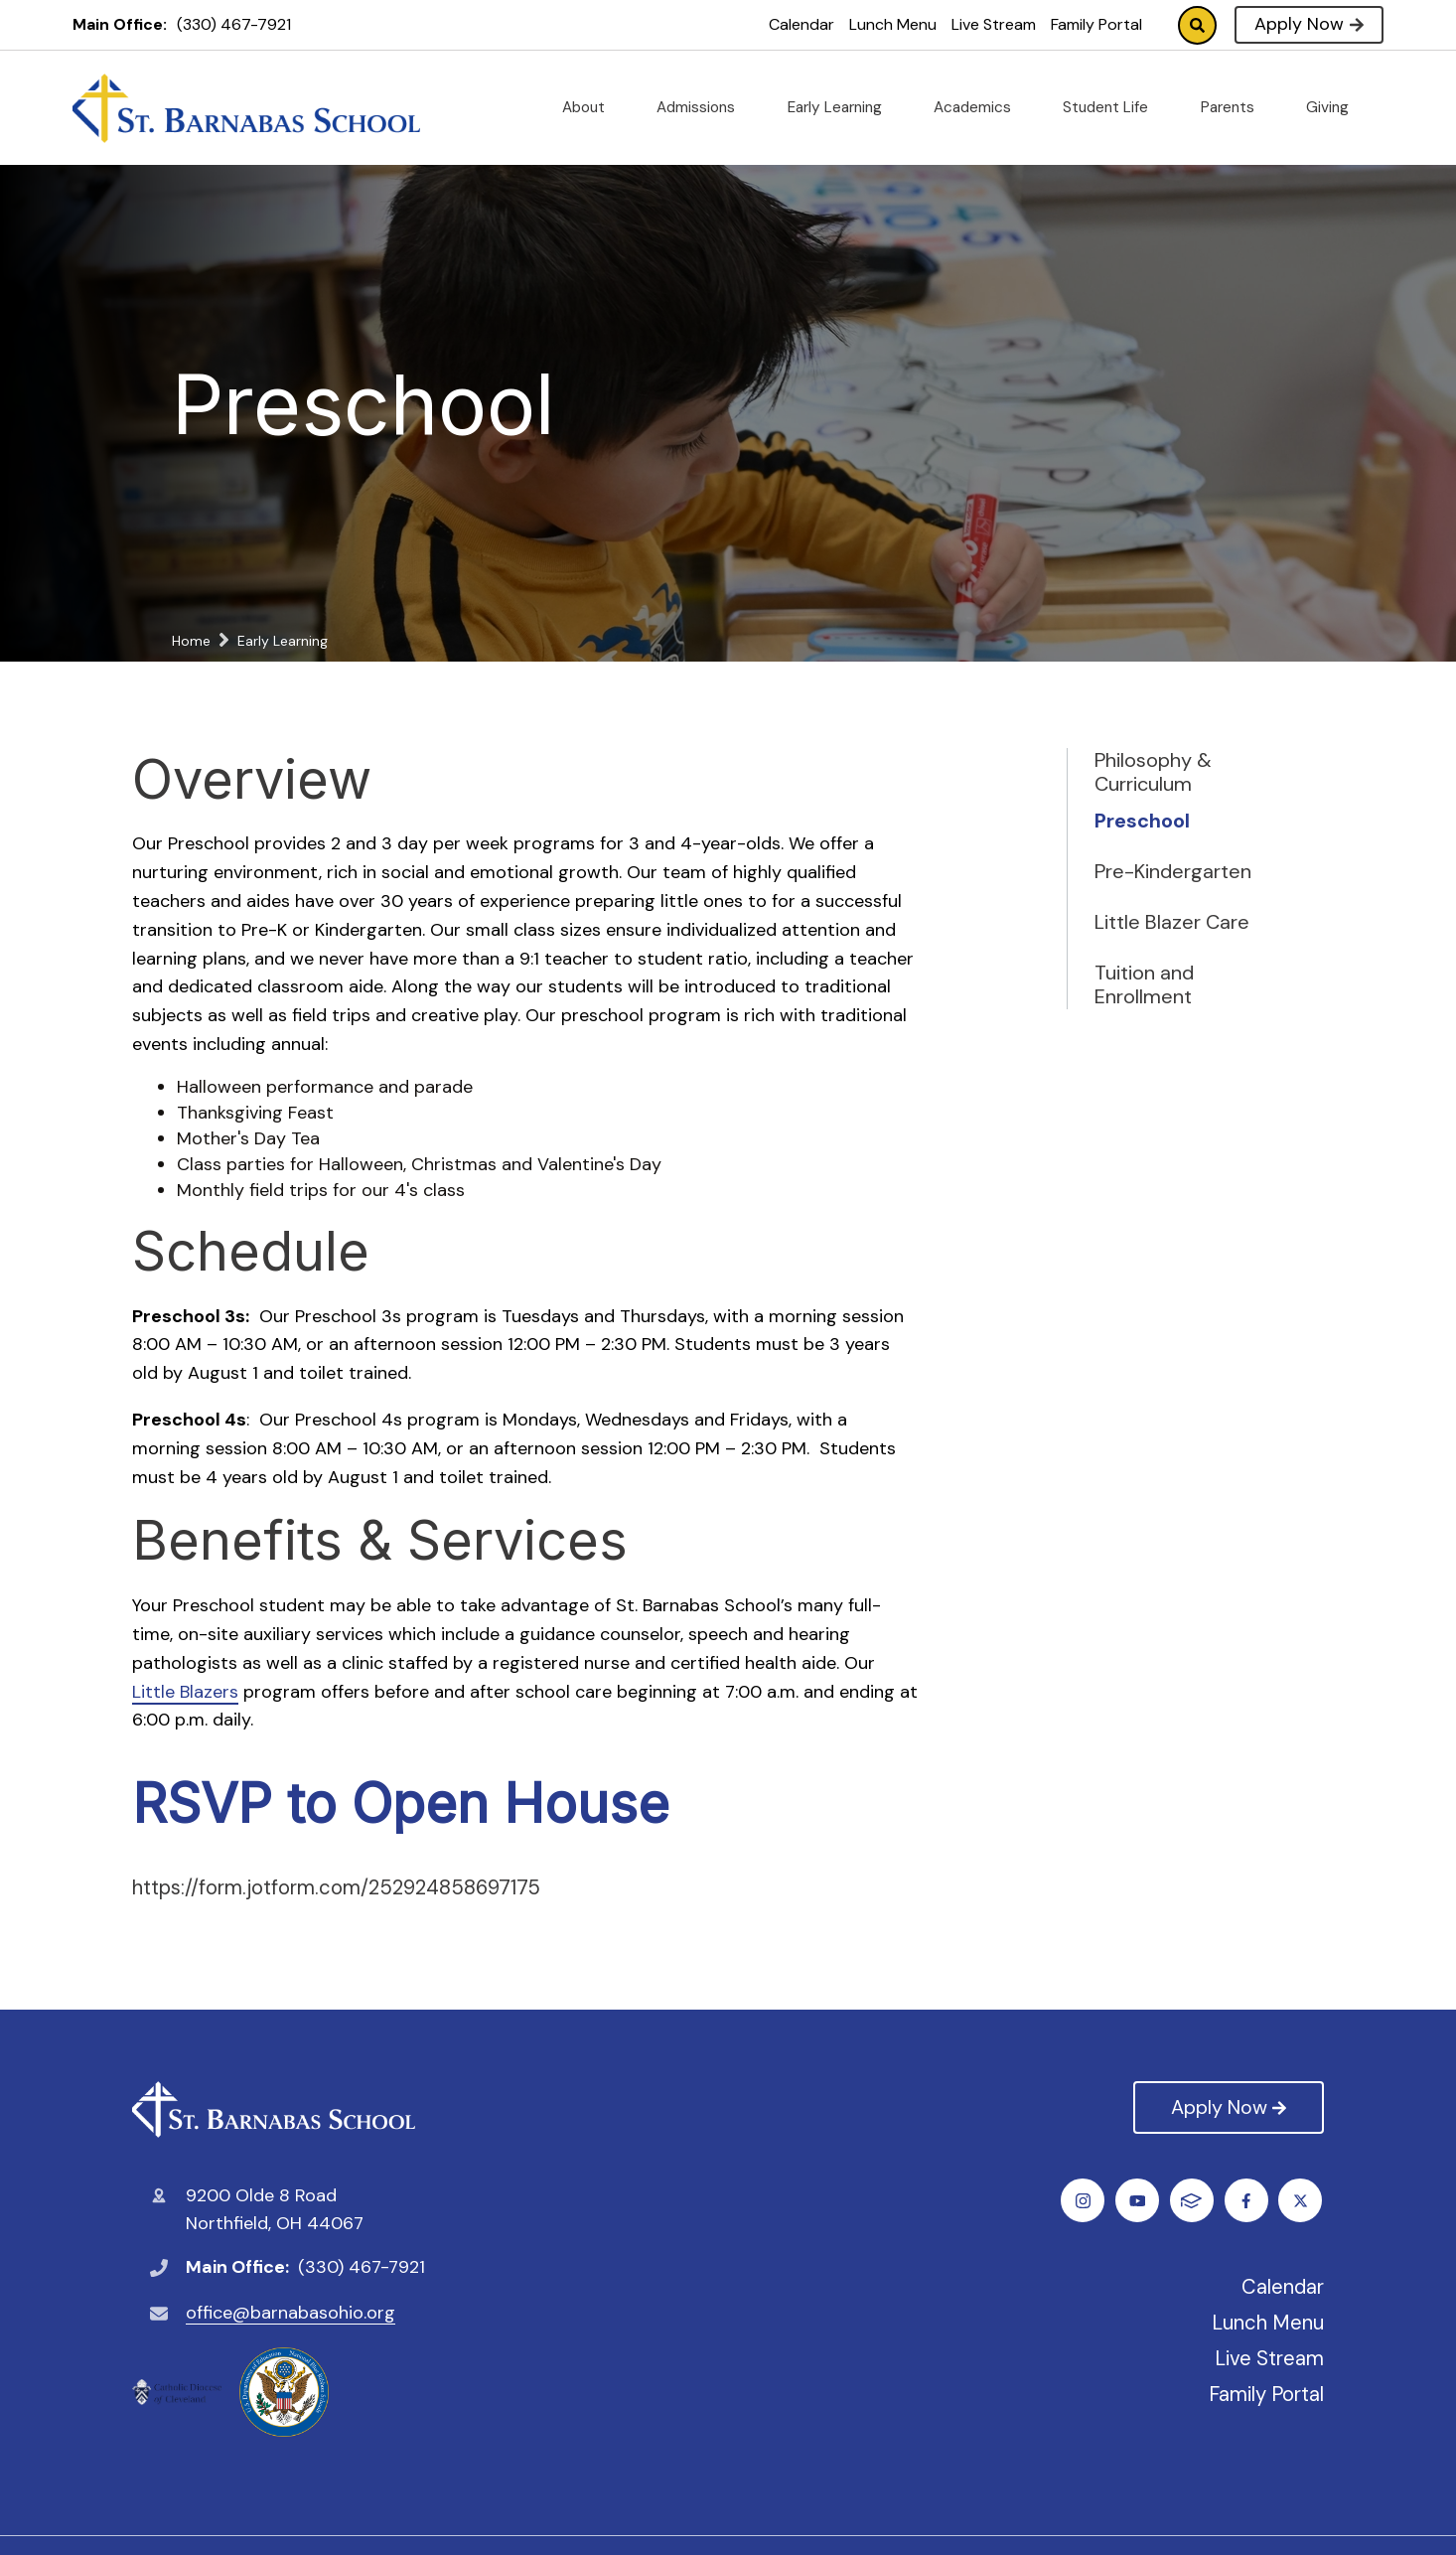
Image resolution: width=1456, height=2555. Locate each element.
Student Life (1113, 107)
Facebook (1084, 2200)
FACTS (1302, 2200)
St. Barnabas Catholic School (273, 2109)
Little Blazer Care (1171, 922)
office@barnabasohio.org (290, 2313)
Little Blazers (185, 1692)
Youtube (1247, 2200)
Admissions (703, 107)
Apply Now (1308, 24)
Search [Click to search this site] (1197, 25)
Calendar (801, 24)
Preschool (1142, 820)
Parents (1235, 107)
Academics (980, 107)
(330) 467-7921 (234, 24)
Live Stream (993, 24)
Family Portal (1096, 24)
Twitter (1138, 2200)
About (591, 107)
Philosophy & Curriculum (1153, 772)
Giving (1335, 107)
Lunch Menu (893, 24)
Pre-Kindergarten (1172, 871)
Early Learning (843, 107)
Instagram (1193, 2200)
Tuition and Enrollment (1144, 984)
